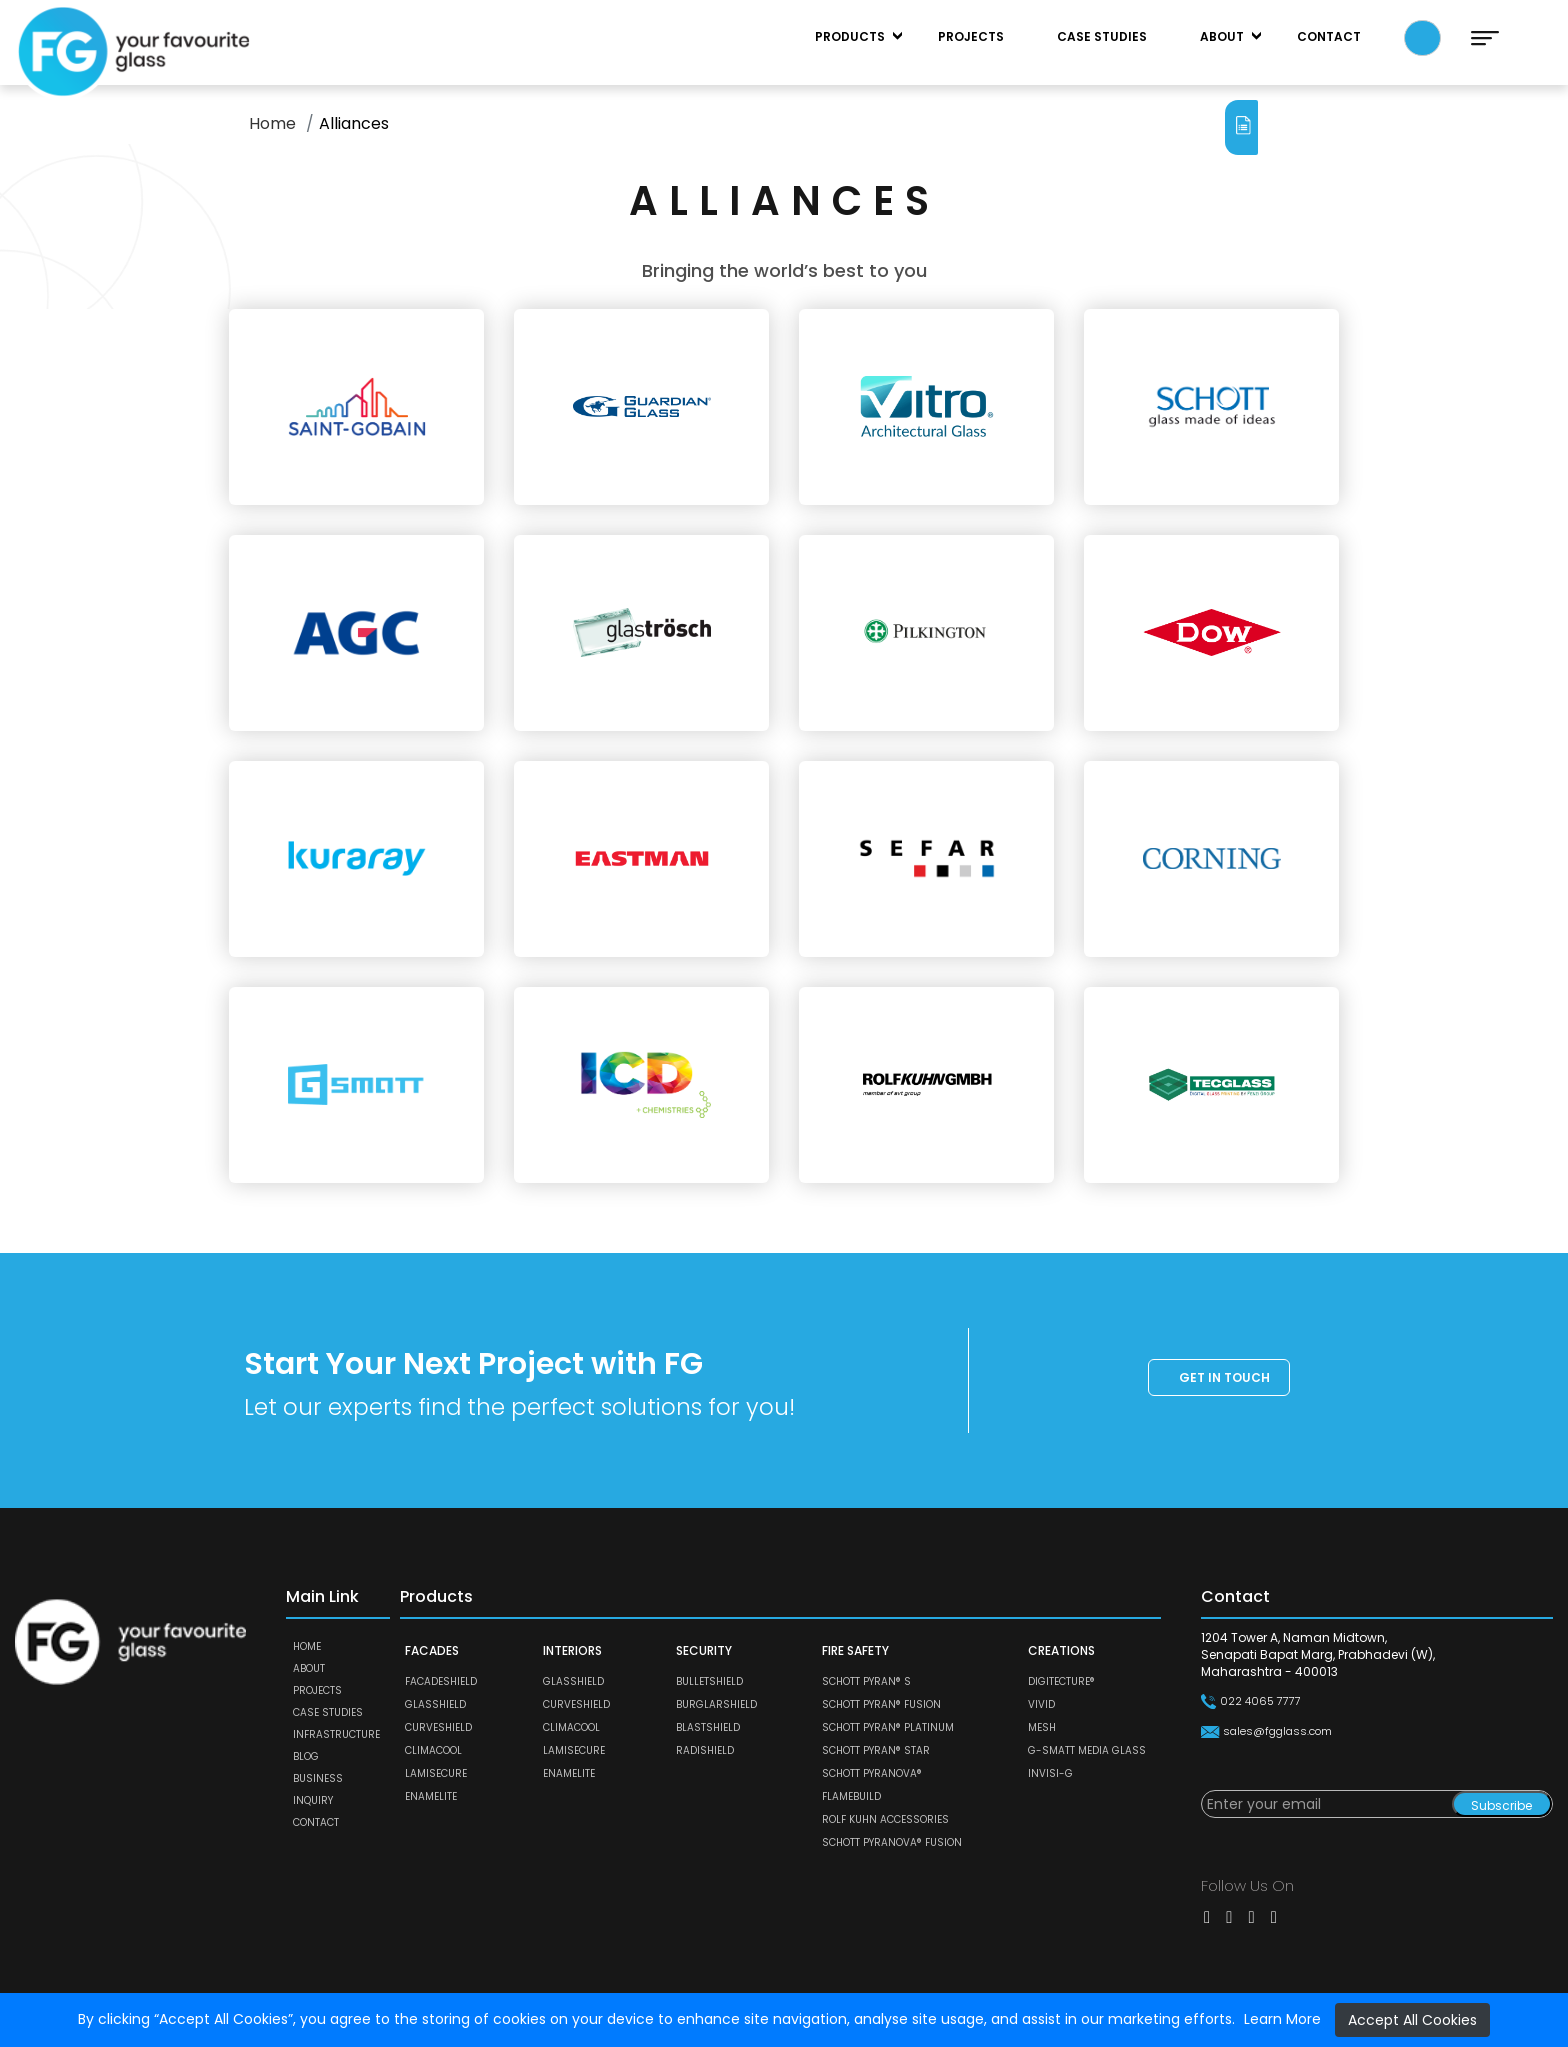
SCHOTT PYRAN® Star (876, 1750)
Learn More (1282, 2019)
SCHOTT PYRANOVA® (872, 1773)
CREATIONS (1061, 1650)
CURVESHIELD (438, 1727)
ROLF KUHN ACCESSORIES (885, 1819)
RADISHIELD (705, 1750)
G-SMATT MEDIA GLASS (1087, 1750)
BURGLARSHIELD (716, 1704)
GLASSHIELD (435, 1704)
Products (850, 36)
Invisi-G (1050, 1773)
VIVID (1041, 1704)
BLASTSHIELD (708, 1727)
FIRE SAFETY (855, 1650)
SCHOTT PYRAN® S (866, 1681)
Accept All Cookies (1412, 2020)
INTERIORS (572, 1650)
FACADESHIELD (441, 1681)
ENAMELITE (431, 1796)
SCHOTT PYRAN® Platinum (888, 1727)
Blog (306, 1756)
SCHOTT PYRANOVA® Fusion (892, 1842)
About (1222, 36)
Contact (1329, 36)
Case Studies (1102, 36)
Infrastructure (336, 1734)
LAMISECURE (436, 1773)
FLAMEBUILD (851, 1796)
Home (272, 123)
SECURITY (704, 1650)
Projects (971, 36)
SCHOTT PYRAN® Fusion (881, 1704)
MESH (1042, 1727)
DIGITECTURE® (1061, 1681)
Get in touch (1224, 1377)
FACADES (432, 1650)
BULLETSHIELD (709, 1681)
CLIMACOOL (433, 1750)
